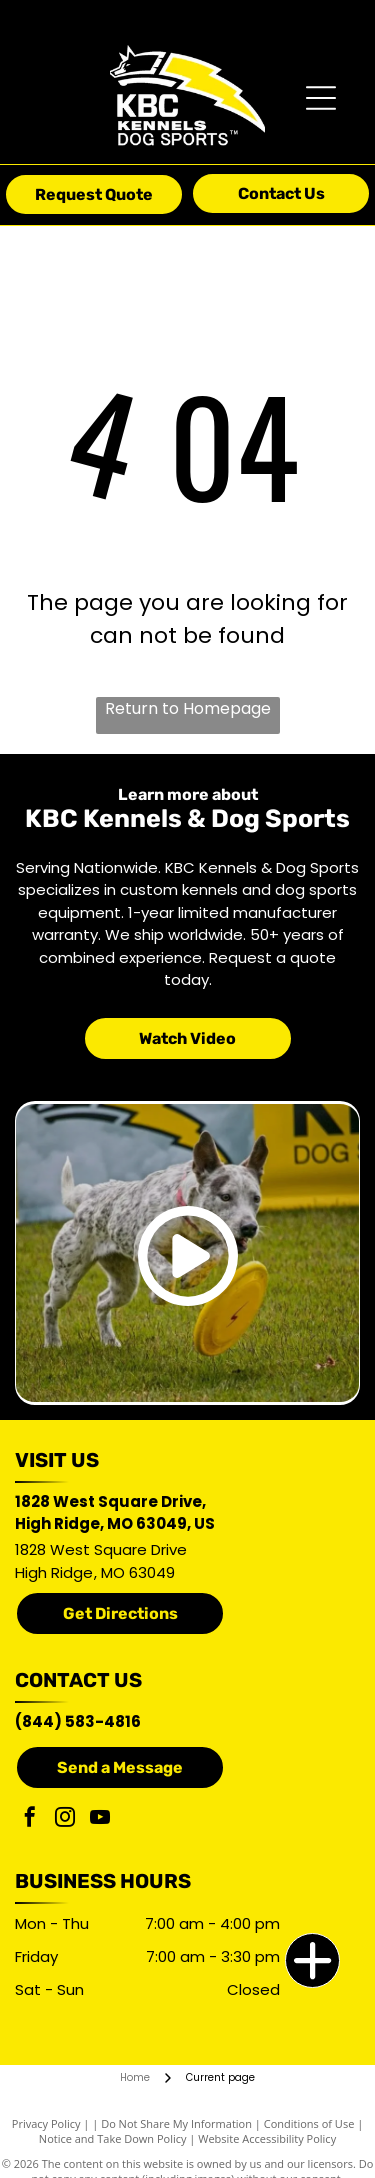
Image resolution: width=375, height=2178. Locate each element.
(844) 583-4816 (78, 1721)
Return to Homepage (188, 708)
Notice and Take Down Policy (113, 2138)
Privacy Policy (46, 2123)
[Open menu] (321, 98)
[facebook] (30, 1819)
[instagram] (65, 1819)
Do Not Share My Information (176, 2123)
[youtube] (100, 1819)
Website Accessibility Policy (267, 2138)
